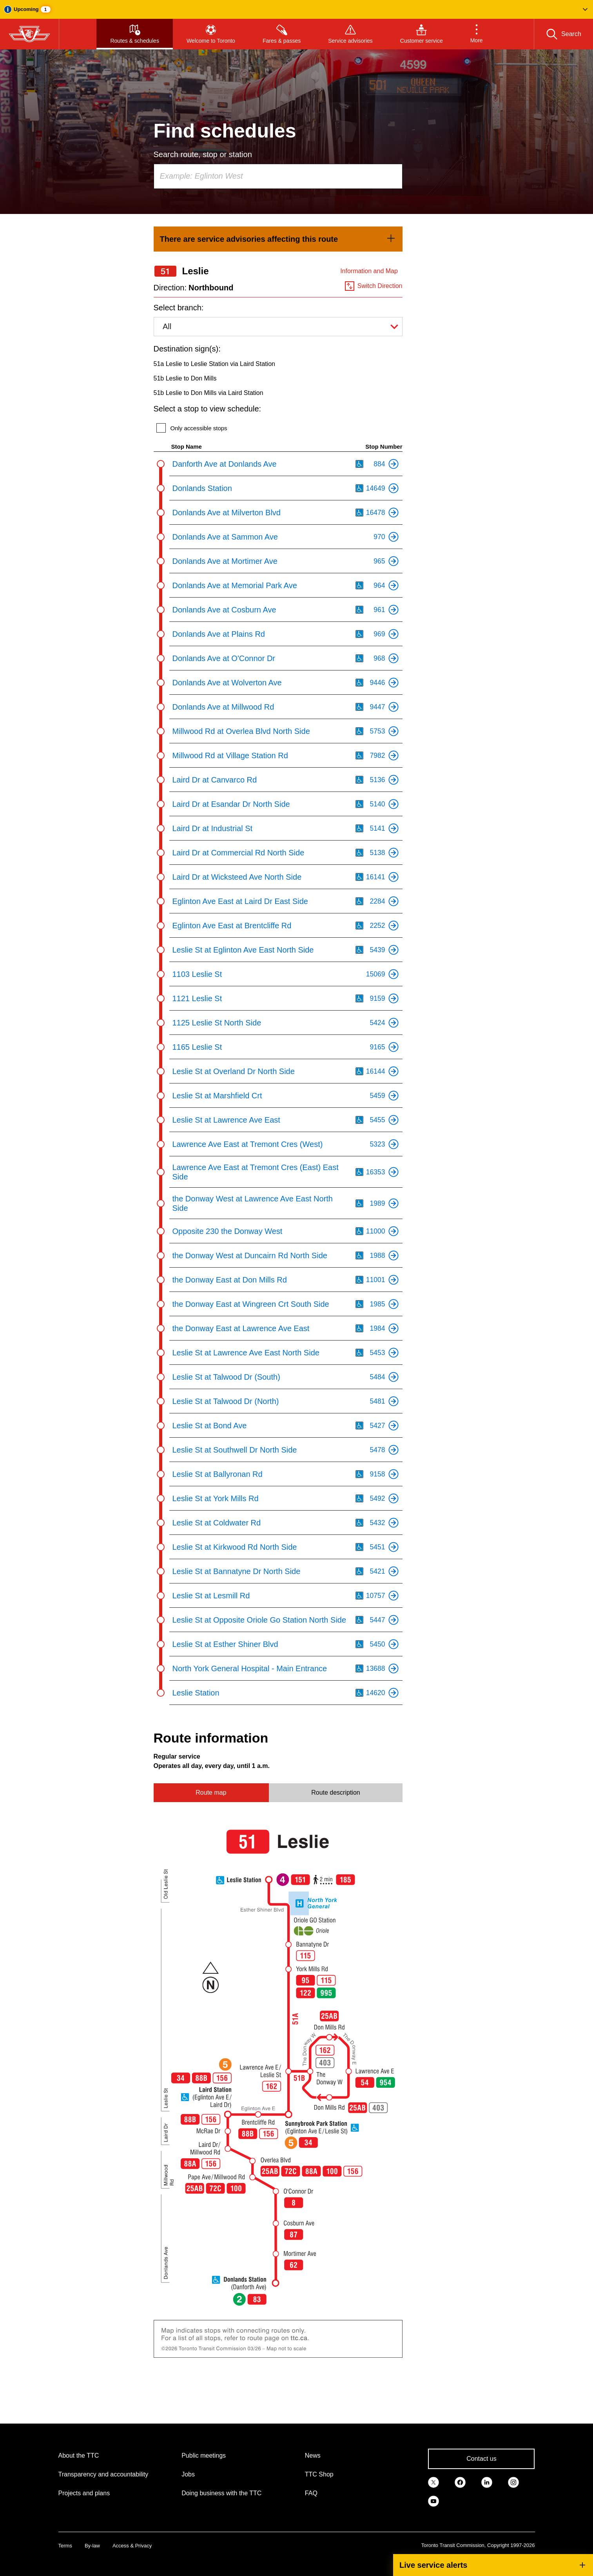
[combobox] (278, 176)
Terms (65, 2546)
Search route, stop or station (203, 154)
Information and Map (369, 271)
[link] (278, 239)
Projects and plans (84, 2493)
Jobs (188, 2474)
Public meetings (203, 2455)
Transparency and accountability (103, 2474)
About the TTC (78, 2455)
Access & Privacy (132, 2546)
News (313, 2455)
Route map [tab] (211, 1792)
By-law (92, 2546)
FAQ (311, 2493)
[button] (296, 9)
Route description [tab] (335, 1792)
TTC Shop (319, 2474)
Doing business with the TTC (221, 2493)
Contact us (481, 2458)
